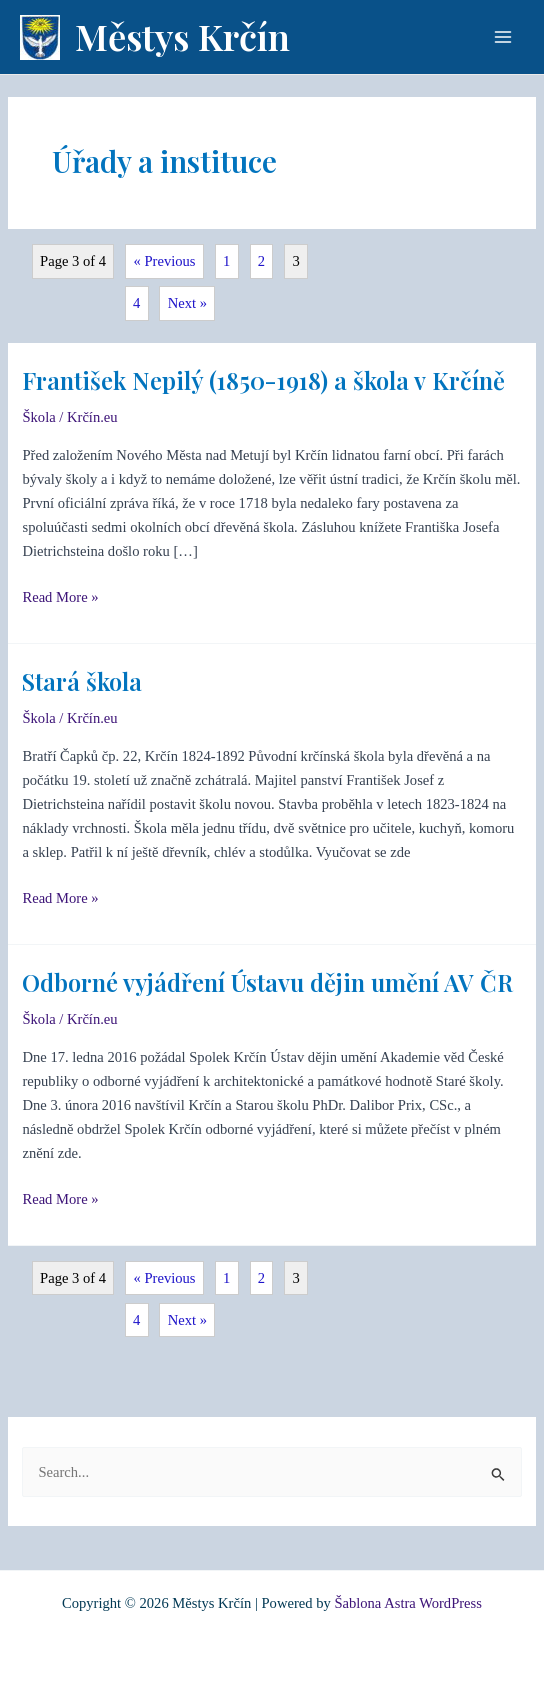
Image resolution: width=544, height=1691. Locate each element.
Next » (187, 303)
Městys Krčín (182, 36)
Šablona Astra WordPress (408, 1603)
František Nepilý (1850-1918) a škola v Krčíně (263, 380)
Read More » (60, 595)
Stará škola (82, 681)
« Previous (165, 261)
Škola (38, 417)
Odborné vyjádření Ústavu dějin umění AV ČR (267, 982)
